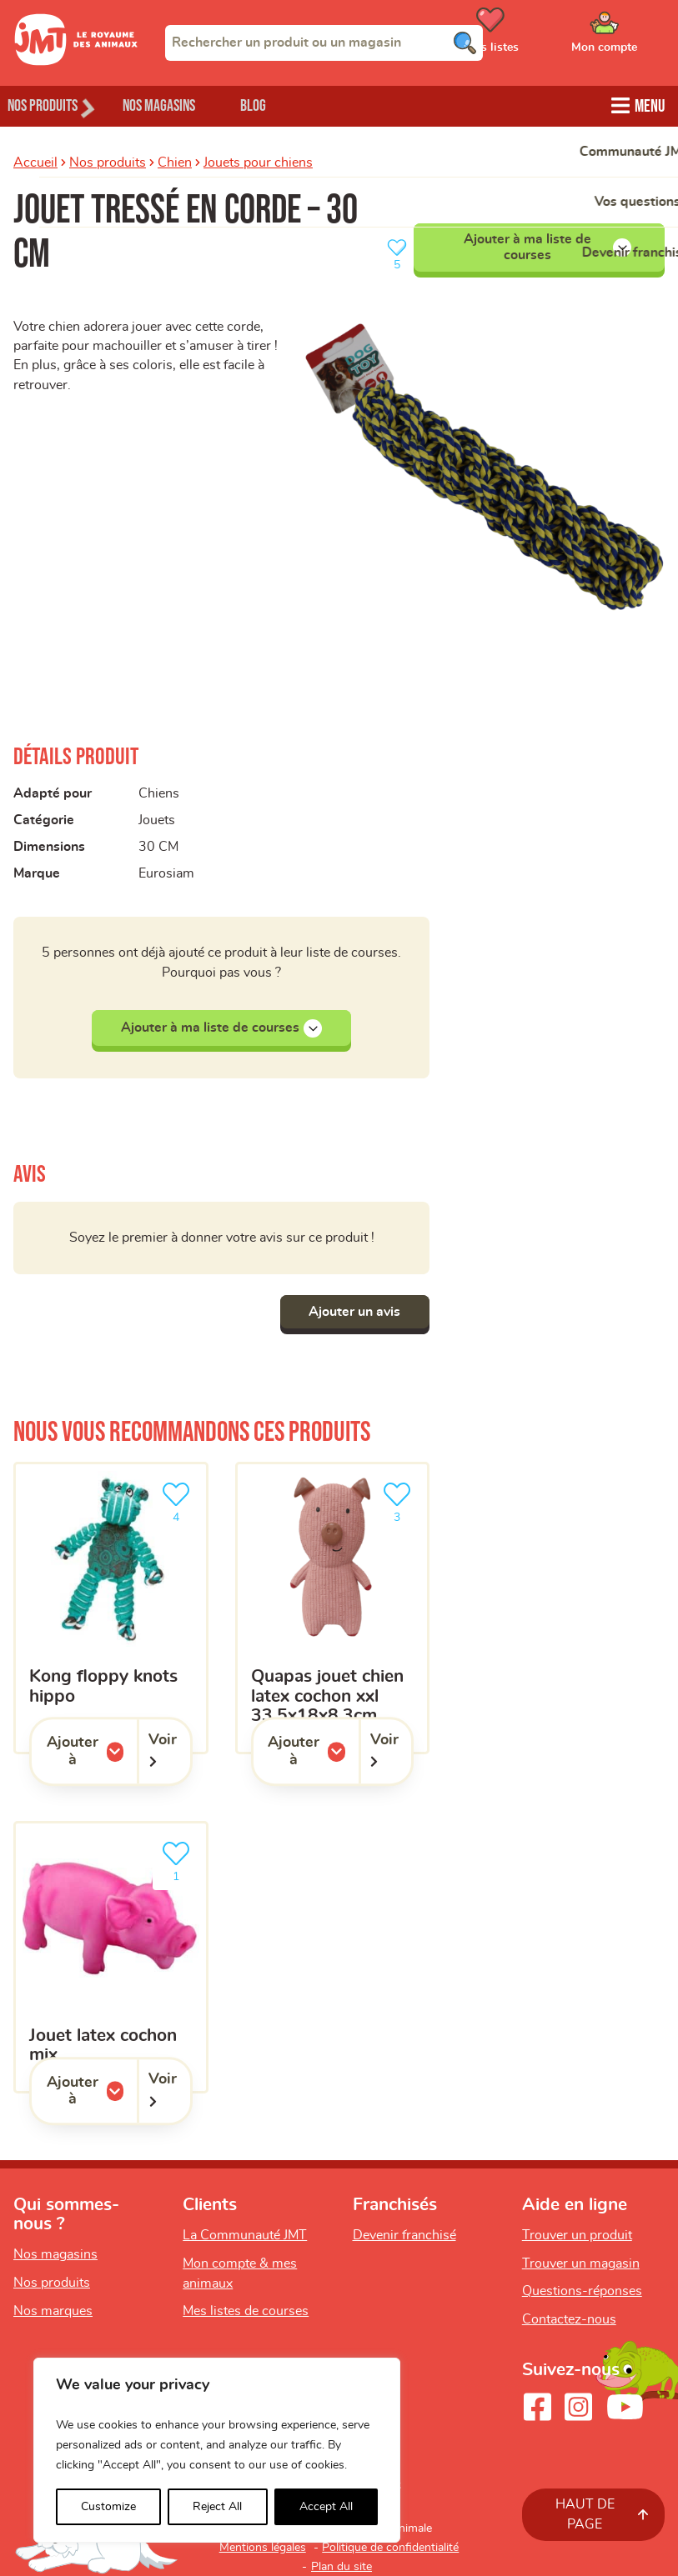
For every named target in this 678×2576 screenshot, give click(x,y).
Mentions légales (262, 2547)
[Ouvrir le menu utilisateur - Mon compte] (628, 36)
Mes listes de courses (246, 2311)
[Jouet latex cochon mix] (110, 1957)
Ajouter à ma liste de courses (547, 245)
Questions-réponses (582, 2291)
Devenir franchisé (404, 2235)
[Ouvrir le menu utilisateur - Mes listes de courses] (532, 36)
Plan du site (341, 2567)
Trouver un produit (577, 2235)
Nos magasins (182, 104)
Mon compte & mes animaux (240, 2273)
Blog (291, 104)
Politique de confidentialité (390, 2547)
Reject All (217, 2507)
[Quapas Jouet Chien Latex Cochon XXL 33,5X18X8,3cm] (332, 1608)
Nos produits (107, 161)
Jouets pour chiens (258, 161)
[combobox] (324, 42)
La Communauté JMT (245, 2235)
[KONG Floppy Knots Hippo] (110, 1608)
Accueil (35, 161)
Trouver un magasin (581, 2263)
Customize (108, 2507)
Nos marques (53, 2311)
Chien (175, 161)
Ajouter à (91, 1751)
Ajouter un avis (350, 1311)
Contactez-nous (569, 2319)
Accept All (326, 2507)
